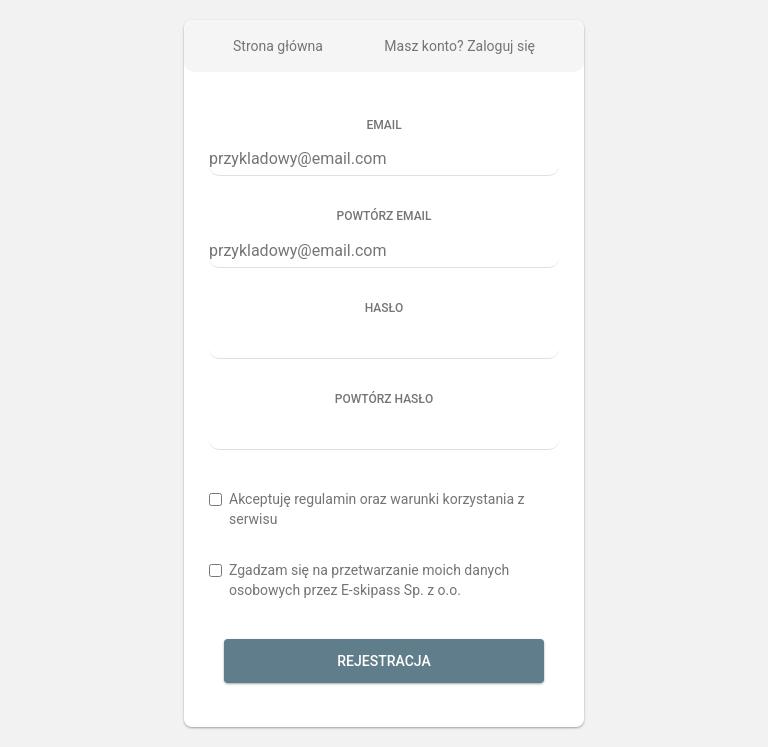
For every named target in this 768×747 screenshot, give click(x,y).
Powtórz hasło (384, 399)
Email (383, 125)
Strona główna (278, 46)
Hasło (384, 308)
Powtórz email (384, 216)
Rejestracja (383, 661)
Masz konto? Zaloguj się (459, 46)
